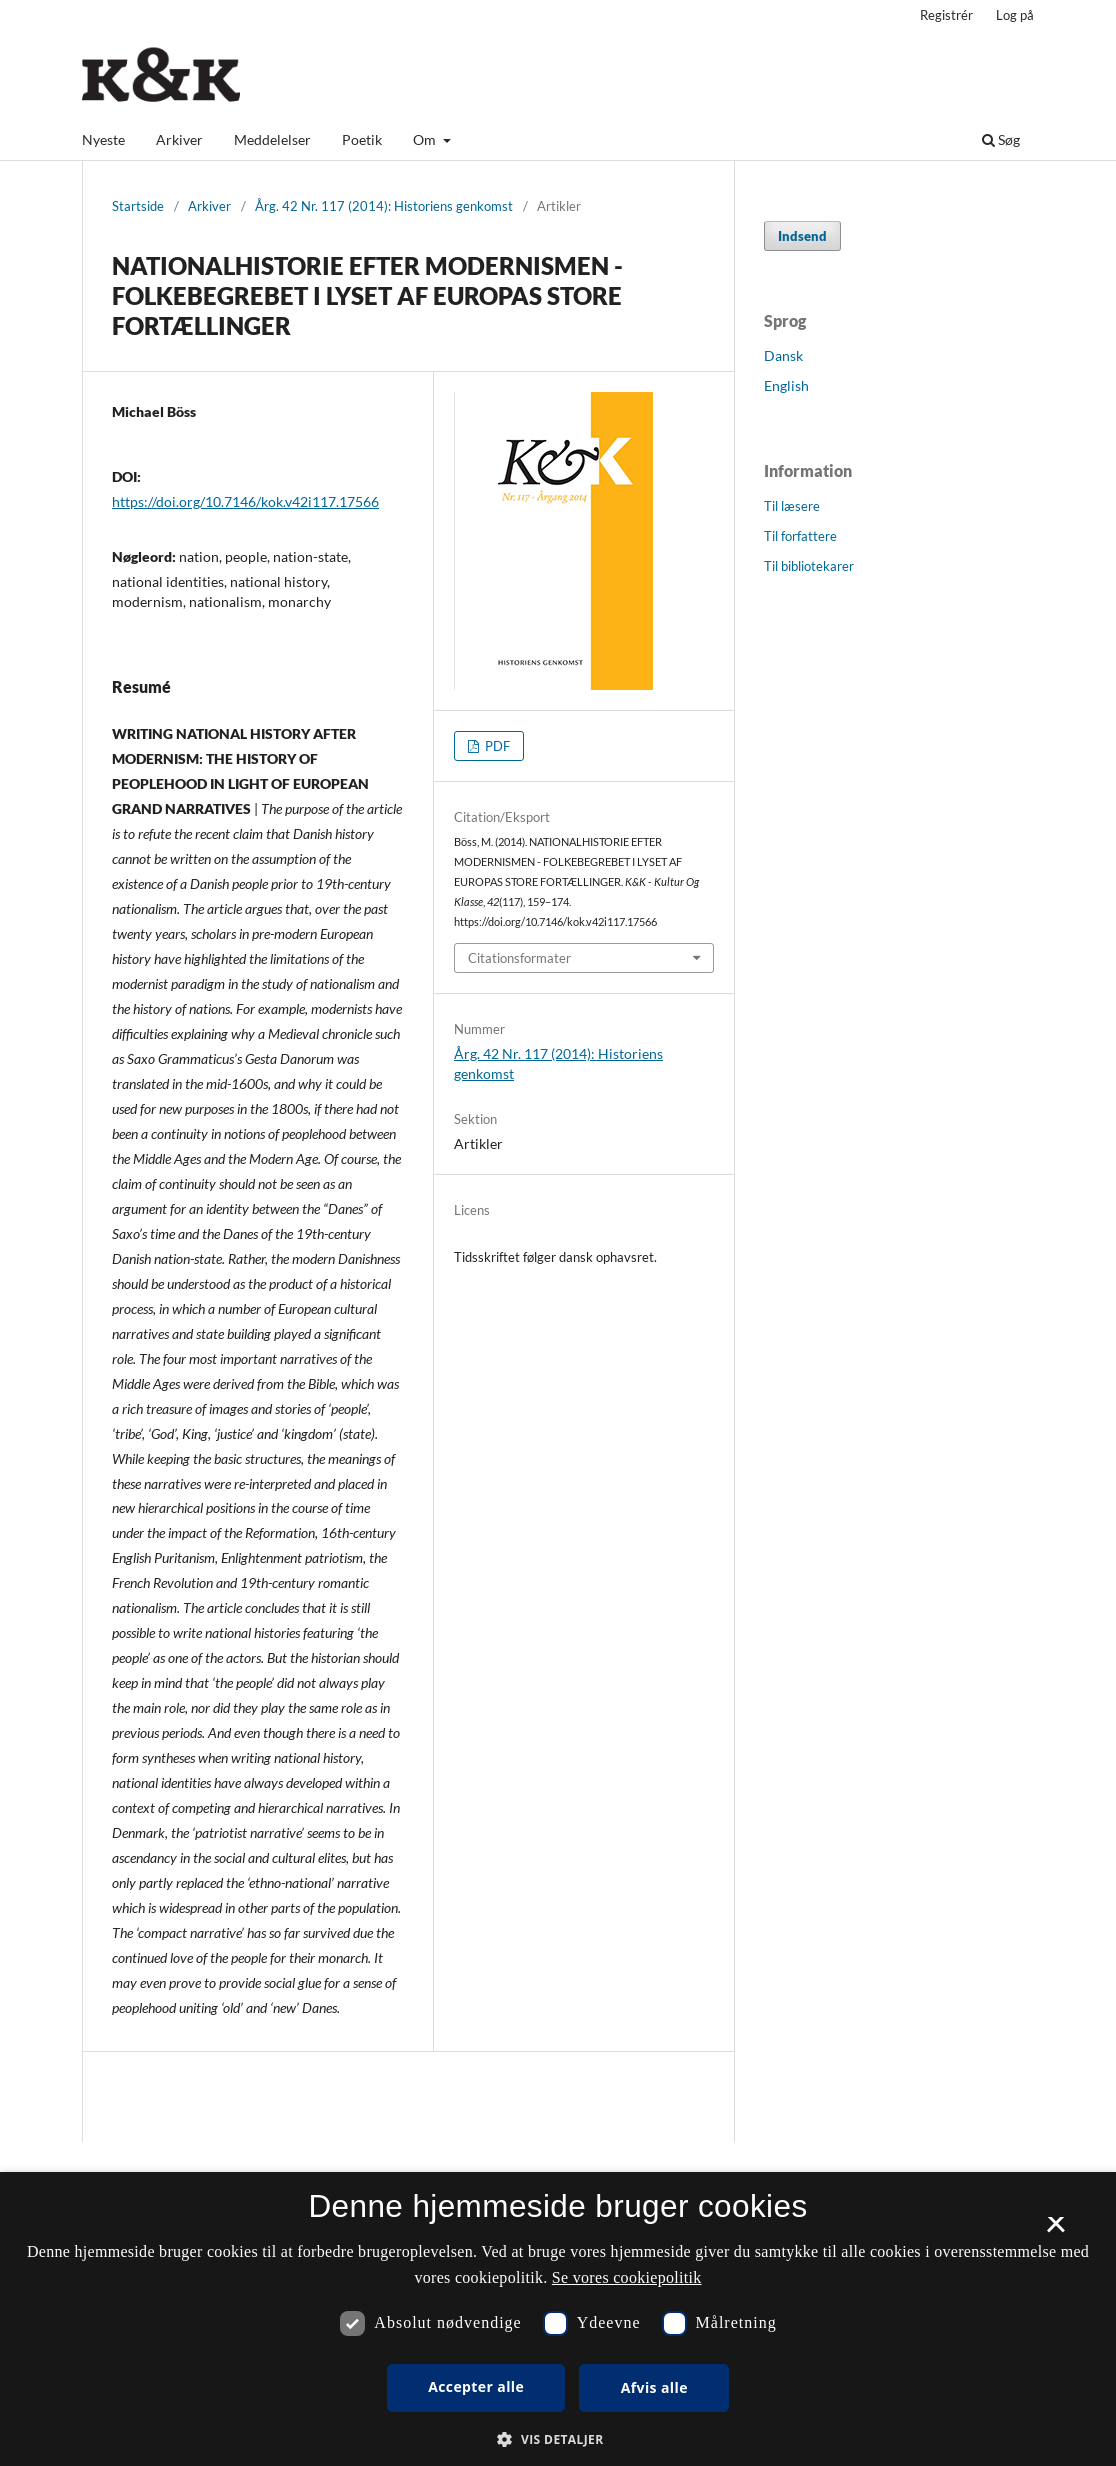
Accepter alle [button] (476, 2386)
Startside (138, 206)
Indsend (802, 236)
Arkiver (179, 139)
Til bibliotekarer (809, 566)
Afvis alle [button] (654, 2387)
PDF (496, 746)
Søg (1001, 139)
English (786, 385)
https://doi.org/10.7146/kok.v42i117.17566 (245, 501)
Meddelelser (272, 139)
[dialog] (558, 2319)
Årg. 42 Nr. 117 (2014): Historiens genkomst (384, 206)
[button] (557, 2439)
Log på (1015, 15)
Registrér (946, 15)
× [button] (1055, 2231)
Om (426, 139)
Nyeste (103, 139)
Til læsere (792, 506)
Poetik (362, 139)
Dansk (783, 355)
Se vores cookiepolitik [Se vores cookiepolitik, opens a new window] (627, 2277)
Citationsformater (519, 958)
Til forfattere (800, 536)
